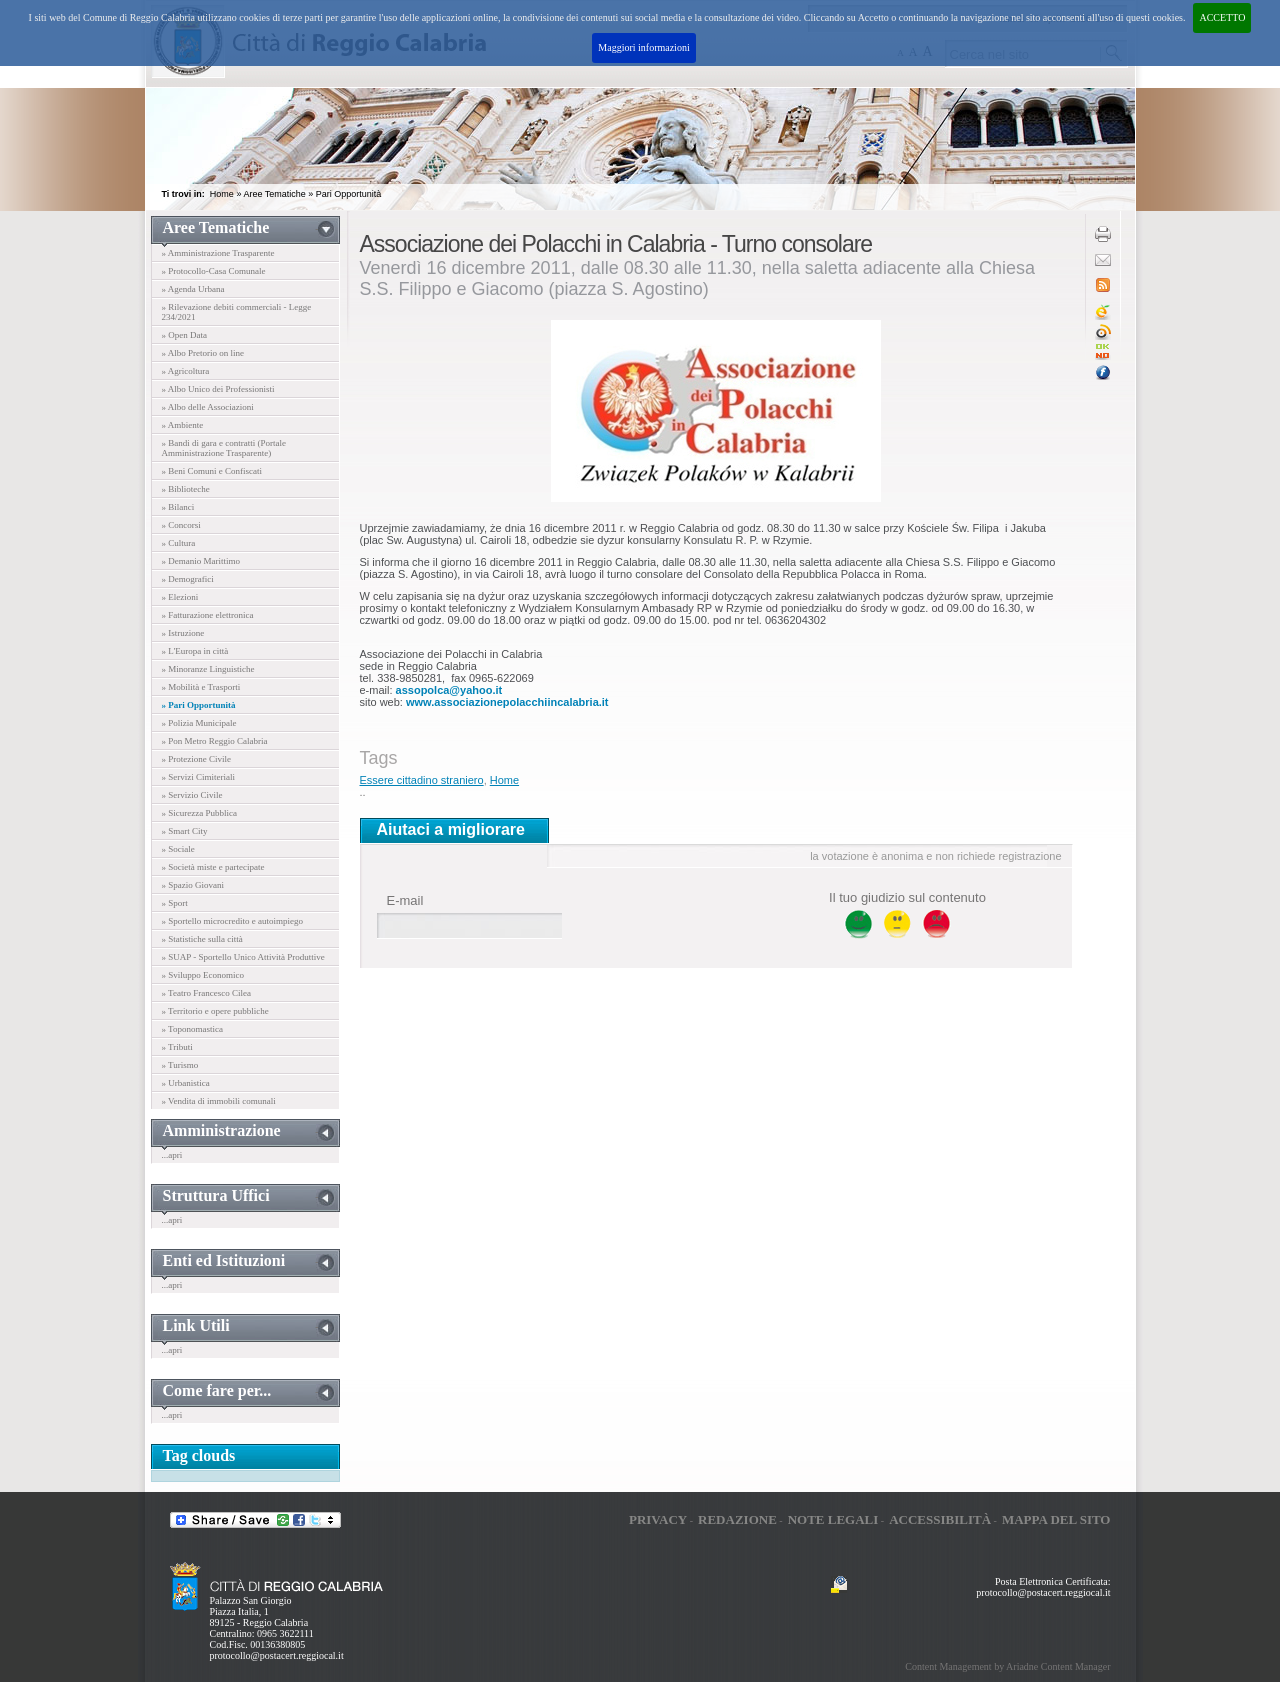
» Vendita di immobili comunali (219, 1101)
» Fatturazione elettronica (208, 615)
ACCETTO (1222, 17)
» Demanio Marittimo (201, 561)
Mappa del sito (1056, 1519)
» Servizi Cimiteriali (199, 777)
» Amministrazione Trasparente (218, 253)
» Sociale (178, 849)
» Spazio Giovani (193, 885)
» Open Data (184, 335)
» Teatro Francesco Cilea (206, 993)
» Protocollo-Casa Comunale (214, 271)
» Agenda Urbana (193, 289)
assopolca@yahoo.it (449, 690)
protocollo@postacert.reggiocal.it (277, 1655)
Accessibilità (940, 1519)
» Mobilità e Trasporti (201, 687)
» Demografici (188, 579)
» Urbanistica (186, 1083)
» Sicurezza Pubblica (199, 813)
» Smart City (185, 831)
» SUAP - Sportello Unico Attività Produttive (243, 957)
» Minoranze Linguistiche (208, 669)
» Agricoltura (186, 371)
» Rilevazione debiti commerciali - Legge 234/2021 (237, 312)
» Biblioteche (186, 489)
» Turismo (180, 1065)
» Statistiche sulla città (202, 939)
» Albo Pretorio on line (203, 353)
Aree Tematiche (274, 194)
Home (222, 194)
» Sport (175, 903)
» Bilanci (178, 507)
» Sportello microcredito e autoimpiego (232, 921)
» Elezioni (180, 597)
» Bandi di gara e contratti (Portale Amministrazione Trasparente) (224, 448)
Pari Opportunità (349, 194)
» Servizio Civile (192, 795)
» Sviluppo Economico (203, 975)
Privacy (658, 1519)
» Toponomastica (192, 1029)
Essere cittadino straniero (422, 780)
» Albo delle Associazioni (208, 407)
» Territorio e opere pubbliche (215, 1011)
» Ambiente (183, 425)
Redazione (737, 1519)
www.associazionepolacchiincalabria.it (507, 702)
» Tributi (177, 1047)
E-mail (405, 900)
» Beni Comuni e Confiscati (212, 471)
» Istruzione (183, 633)
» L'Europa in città (195, 651)
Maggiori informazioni (643, 47)
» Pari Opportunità (199, 705)
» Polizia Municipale (199, 723)
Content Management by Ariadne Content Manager (1007, 1666)
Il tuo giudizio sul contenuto (907, 897)
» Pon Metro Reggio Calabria (215, 741)
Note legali (833, 1519)
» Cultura (179, 543)
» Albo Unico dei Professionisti (218, 389)
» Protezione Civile (197, 759)
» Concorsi (181, 525)
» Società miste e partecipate (213, 867)
